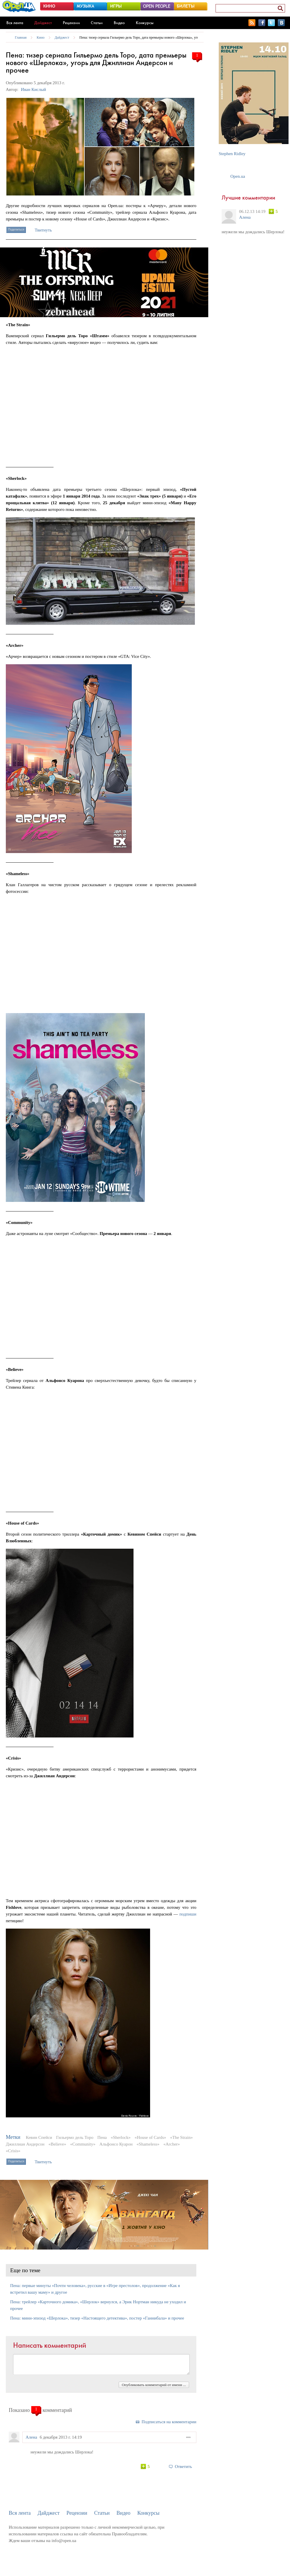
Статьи (97, 23)
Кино (41, 37)
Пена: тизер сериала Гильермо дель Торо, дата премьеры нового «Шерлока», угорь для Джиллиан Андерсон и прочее (166, 37)
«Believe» (57, 2144)
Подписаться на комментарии (169, 2421)
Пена (102, 2137)
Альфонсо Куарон (116, 2144)
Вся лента (14, 23)
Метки (13, 2137)
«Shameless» (148, 2144)
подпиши (187, 1914)
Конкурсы (145, 23)
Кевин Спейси (39, 2137)
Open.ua (237, 176)
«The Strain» (181, 2137)
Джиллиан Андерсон (25, 2144)
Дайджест (43, 23)
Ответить (183, 2466)
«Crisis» (13, 2150)
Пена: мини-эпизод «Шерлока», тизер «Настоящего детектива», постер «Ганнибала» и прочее (97, 2318)
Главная (20, 37)
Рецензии (71, 23)
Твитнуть (43, 230)
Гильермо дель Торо (74, 2137)
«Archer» (171, 2144)
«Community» (82, 2144)
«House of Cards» (150, 2137)
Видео (119, 23)
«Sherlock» (121, 2137)
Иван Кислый (33, 89)
